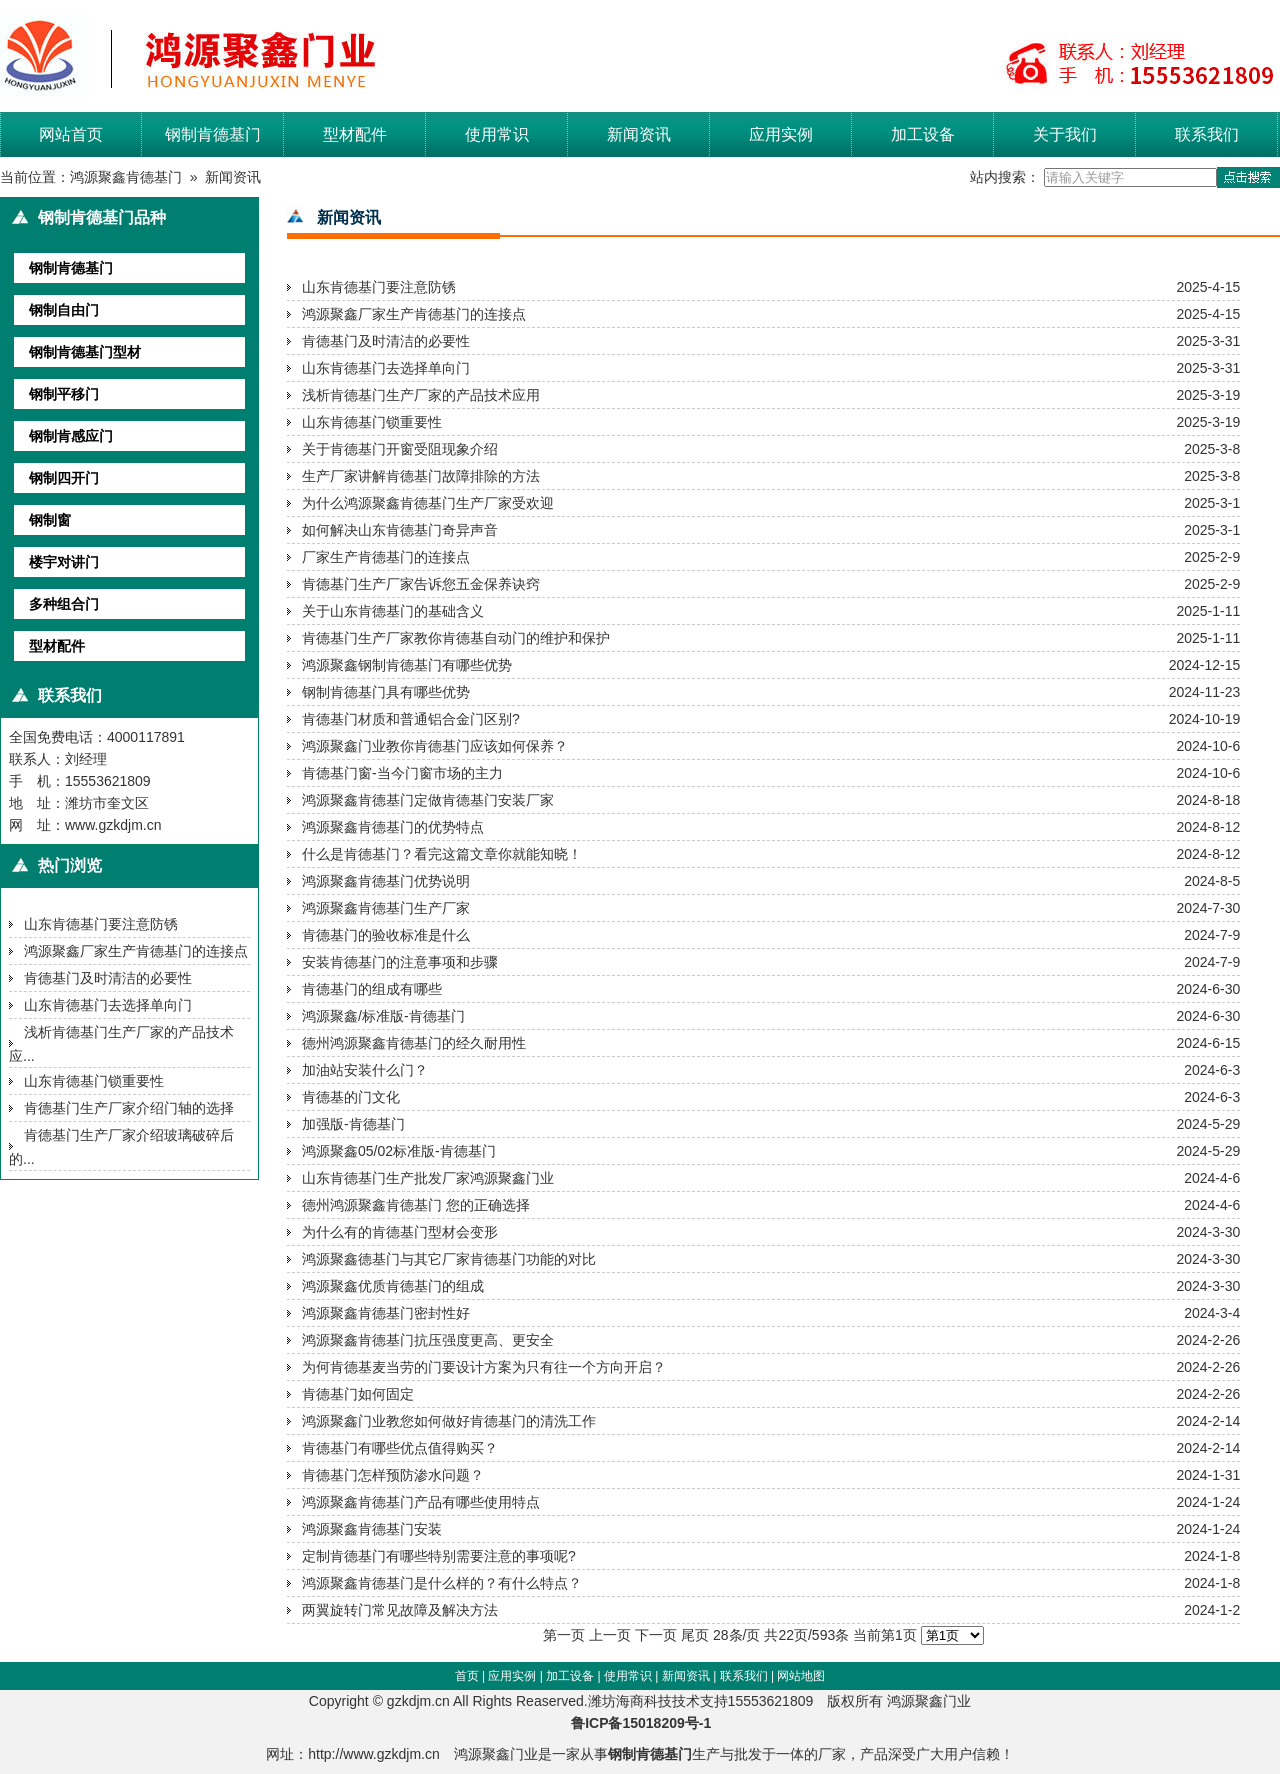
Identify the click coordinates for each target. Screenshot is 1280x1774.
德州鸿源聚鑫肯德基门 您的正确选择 (416, 1205)
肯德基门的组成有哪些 (372, 989)
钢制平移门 (64, 394)
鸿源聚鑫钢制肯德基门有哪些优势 (407, 665)
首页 (467, 1676)
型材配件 (355, 134)
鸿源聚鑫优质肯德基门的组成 (393, 1286)
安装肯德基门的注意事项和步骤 (400, 962)
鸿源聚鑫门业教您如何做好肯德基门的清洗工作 (449, 1421)
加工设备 (923, 134)
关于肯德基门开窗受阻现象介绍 (400, 449)
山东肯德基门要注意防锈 (101, 924)
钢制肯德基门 (213, 134)
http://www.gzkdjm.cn (374, 1754)
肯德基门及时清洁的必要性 (108, 978)
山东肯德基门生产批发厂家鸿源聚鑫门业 (428, 1178)
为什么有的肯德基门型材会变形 (400, 1232)
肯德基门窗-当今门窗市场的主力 (402, 773)
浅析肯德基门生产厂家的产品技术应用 (421, 395)
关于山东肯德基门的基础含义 (393, 611)
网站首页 (71, 134)
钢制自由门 (64, 310)
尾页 (695, 1635)
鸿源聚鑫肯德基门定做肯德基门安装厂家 (428, 800)
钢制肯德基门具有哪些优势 (386, 692)
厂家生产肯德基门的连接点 (386, 557)
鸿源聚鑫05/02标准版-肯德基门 (399, 1151)
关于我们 (1065, 134)
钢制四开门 (64, 478)
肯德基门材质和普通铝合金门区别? (411, 719)
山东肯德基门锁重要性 (94, 1081)
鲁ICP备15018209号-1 (647, 1723)
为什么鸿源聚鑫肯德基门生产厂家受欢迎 (428, 503)
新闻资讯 (639, 134)
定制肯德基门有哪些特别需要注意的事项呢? (439, 1556)
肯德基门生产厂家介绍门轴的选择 (129, 1108)
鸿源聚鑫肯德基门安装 (372, 1529)
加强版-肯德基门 (353, 1124)
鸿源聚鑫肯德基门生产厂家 (386, 908)
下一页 (656, 1635)
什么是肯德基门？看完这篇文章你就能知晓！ (442, 854)
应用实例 (781, 134)
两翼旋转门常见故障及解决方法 (400, 1610)
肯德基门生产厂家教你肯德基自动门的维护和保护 (456, 638)
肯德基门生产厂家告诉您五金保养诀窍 (421, 584)
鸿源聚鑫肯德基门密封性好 (386, 1313)
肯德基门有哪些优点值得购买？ (400, 1448)
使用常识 (497, 134)
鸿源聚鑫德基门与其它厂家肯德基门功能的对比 (449, 1259)
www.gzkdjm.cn (113, 825)
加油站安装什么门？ (365, 1070)
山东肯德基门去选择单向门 (108, 1005)
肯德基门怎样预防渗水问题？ (393, 1475)
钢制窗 (50, 520)
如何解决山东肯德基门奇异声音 (400, 530)
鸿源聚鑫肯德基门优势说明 (386, 881)
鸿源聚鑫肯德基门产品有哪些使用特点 (421, 1502)
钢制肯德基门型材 (85, 352)
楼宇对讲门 (64, 562)
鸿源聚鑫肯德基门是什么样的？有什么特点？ (442, 1583)
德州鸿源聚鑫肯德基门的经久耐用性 (414, 1043)
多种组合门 (64, 604)
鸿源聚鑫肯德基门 (126, 177)
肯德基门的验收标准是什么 (386, 935)
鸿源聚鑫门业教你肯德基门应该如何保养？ (435, 746)
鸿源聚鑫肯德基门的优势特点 (393, 827)
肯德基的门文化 (351, 1097)
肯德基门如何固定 (358, 1394)
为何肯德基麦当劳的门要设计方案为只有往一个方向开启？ (484, 1367)
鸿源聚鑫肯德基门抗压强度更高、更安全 (428, 1340)
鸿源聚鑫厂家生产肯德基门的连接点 (136, 951)
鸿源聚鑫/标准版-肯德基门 (383, 1016)
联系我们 (1207, 134)
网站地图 (801, 1676)
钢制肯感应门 (71, 436)
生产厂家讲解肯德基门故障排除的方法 (421, 476)
